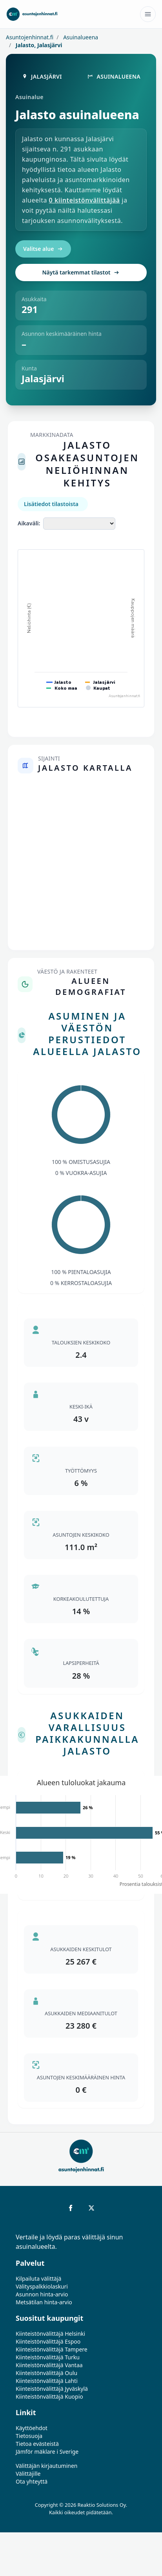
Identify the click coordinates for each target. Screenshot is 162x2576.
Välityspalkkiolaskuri (42, 2286)
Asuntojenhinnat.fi (29, 37)
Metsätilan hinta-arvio (44, 2302)
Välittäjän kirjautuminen (47, 2465)
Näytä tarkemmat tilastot (81, 272)
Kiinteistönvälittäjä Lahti (47, 2381)
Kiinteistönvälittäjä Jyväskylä (52, 2388)
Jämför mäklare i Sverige (47, 2451)
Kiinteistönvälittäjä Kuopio (49, 2396)
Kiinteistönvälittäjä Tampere (51, 2349)
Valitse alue (43, 248)
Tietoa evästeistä (37, 2443)
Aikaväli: (29, 523)
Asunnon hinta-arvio (42, 2294)
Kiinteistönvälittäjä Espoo (48, 2341)
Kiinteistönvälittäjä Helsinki (50, 2333)
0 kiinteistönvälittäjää (84, 200)
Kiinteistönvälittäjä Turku (48, 2357)
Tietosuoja (29, 2436)
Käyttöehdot (31, 2428)
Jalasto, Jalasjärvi (38, 45)
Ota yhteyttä (31, 2481)
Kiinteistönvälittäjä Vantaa (49, 2365)
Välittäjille (28, 2473)
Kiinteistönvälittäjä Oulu (46, 2373)
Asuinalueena (80, 37)
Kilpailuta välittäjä (38, 2278)
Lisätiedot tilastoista (51, 504)
